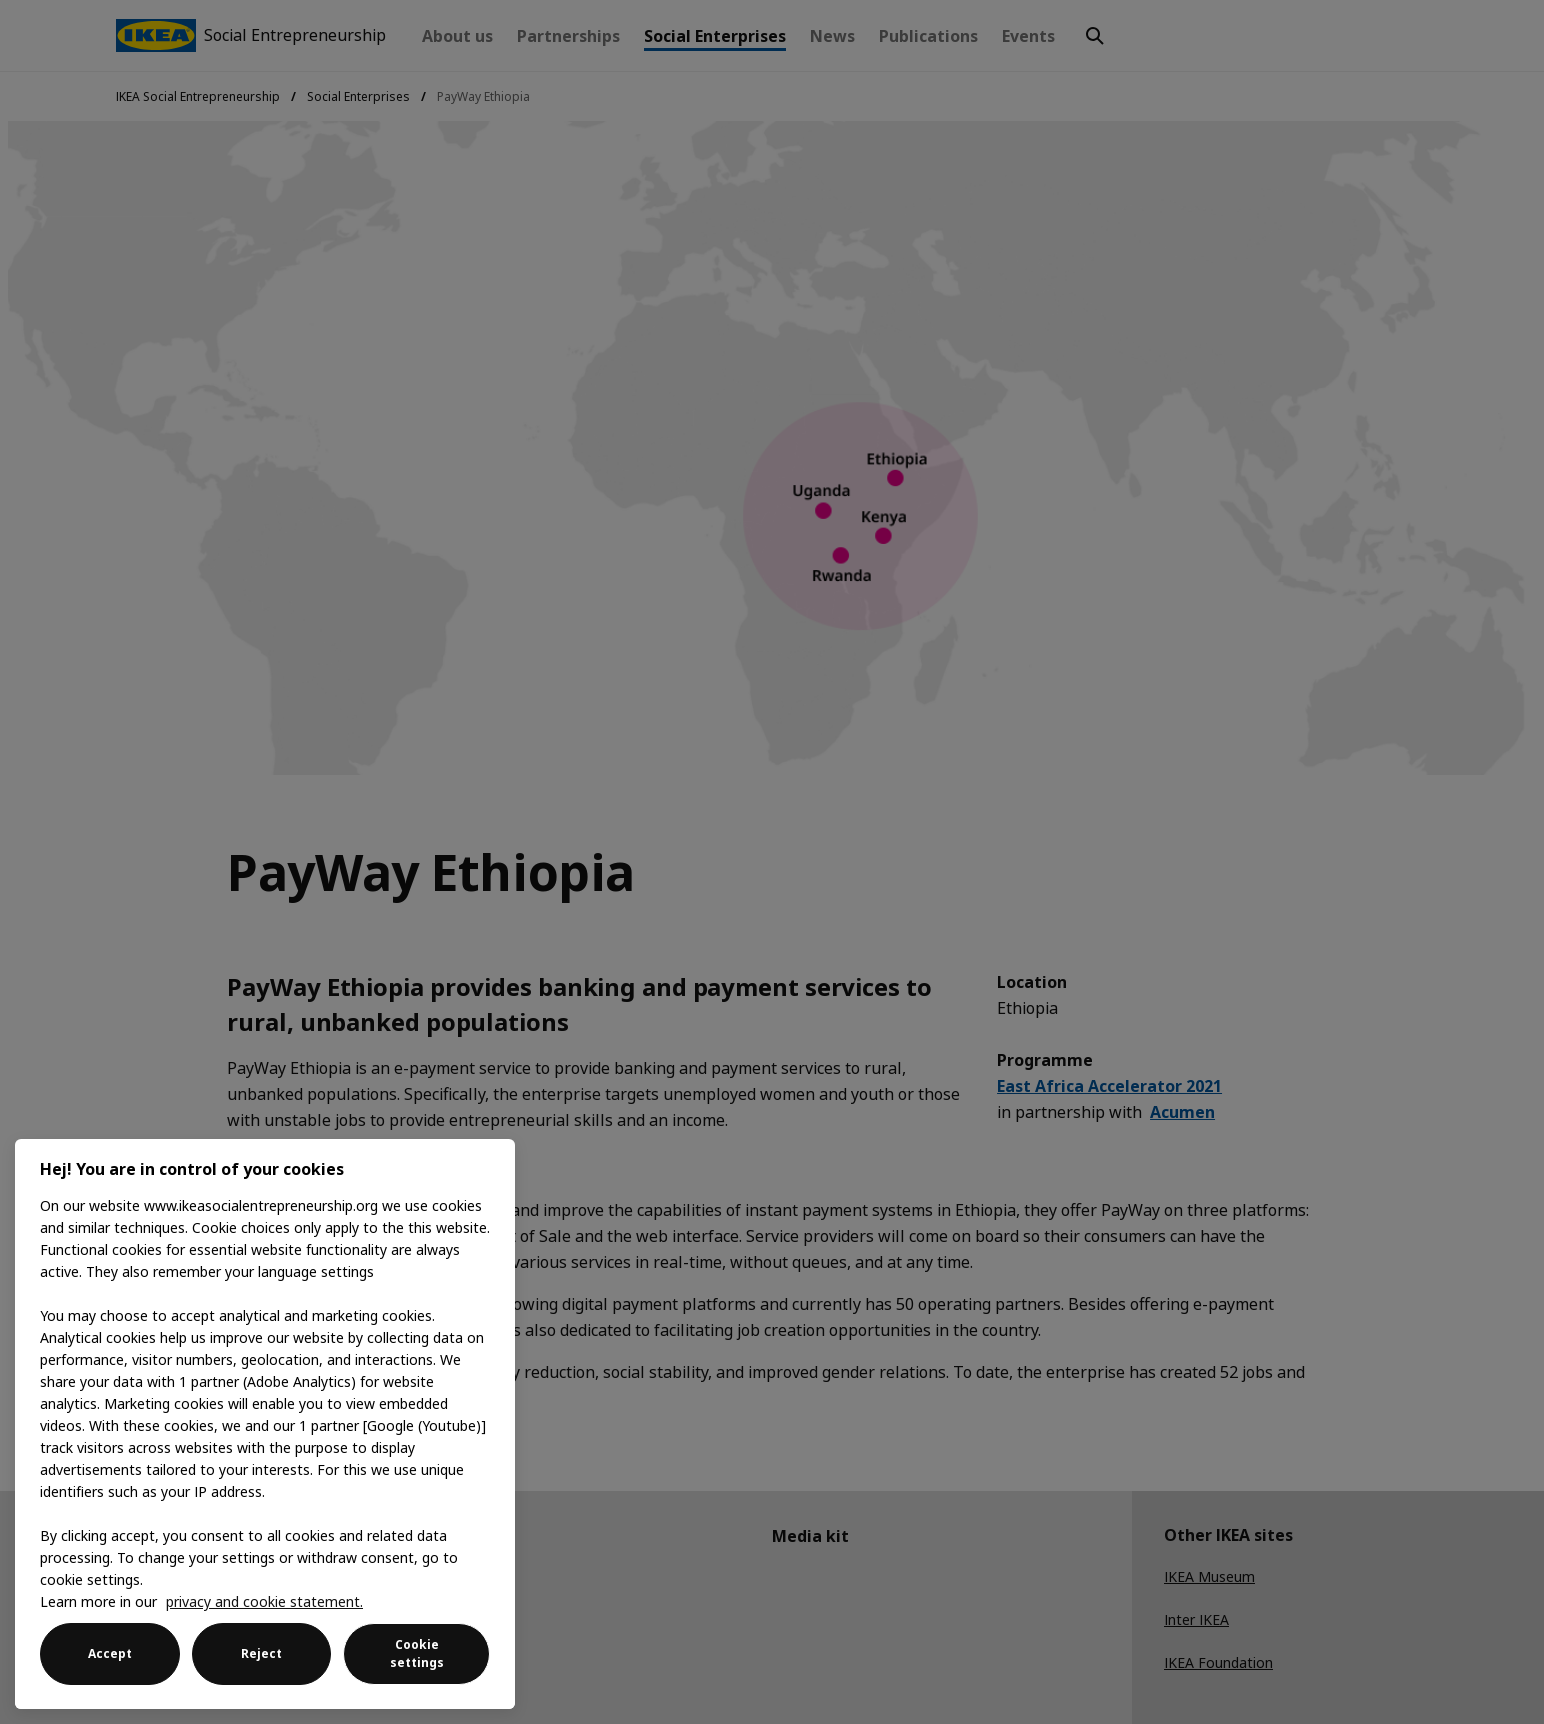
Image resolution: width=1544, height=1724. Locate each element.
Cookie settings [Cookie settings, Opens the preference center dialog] (417, 1653)
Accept (110, 1653)
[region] (265, 1424)
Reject (261, 1653)
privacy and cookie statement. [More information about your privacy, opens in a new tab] (264, 1601)
